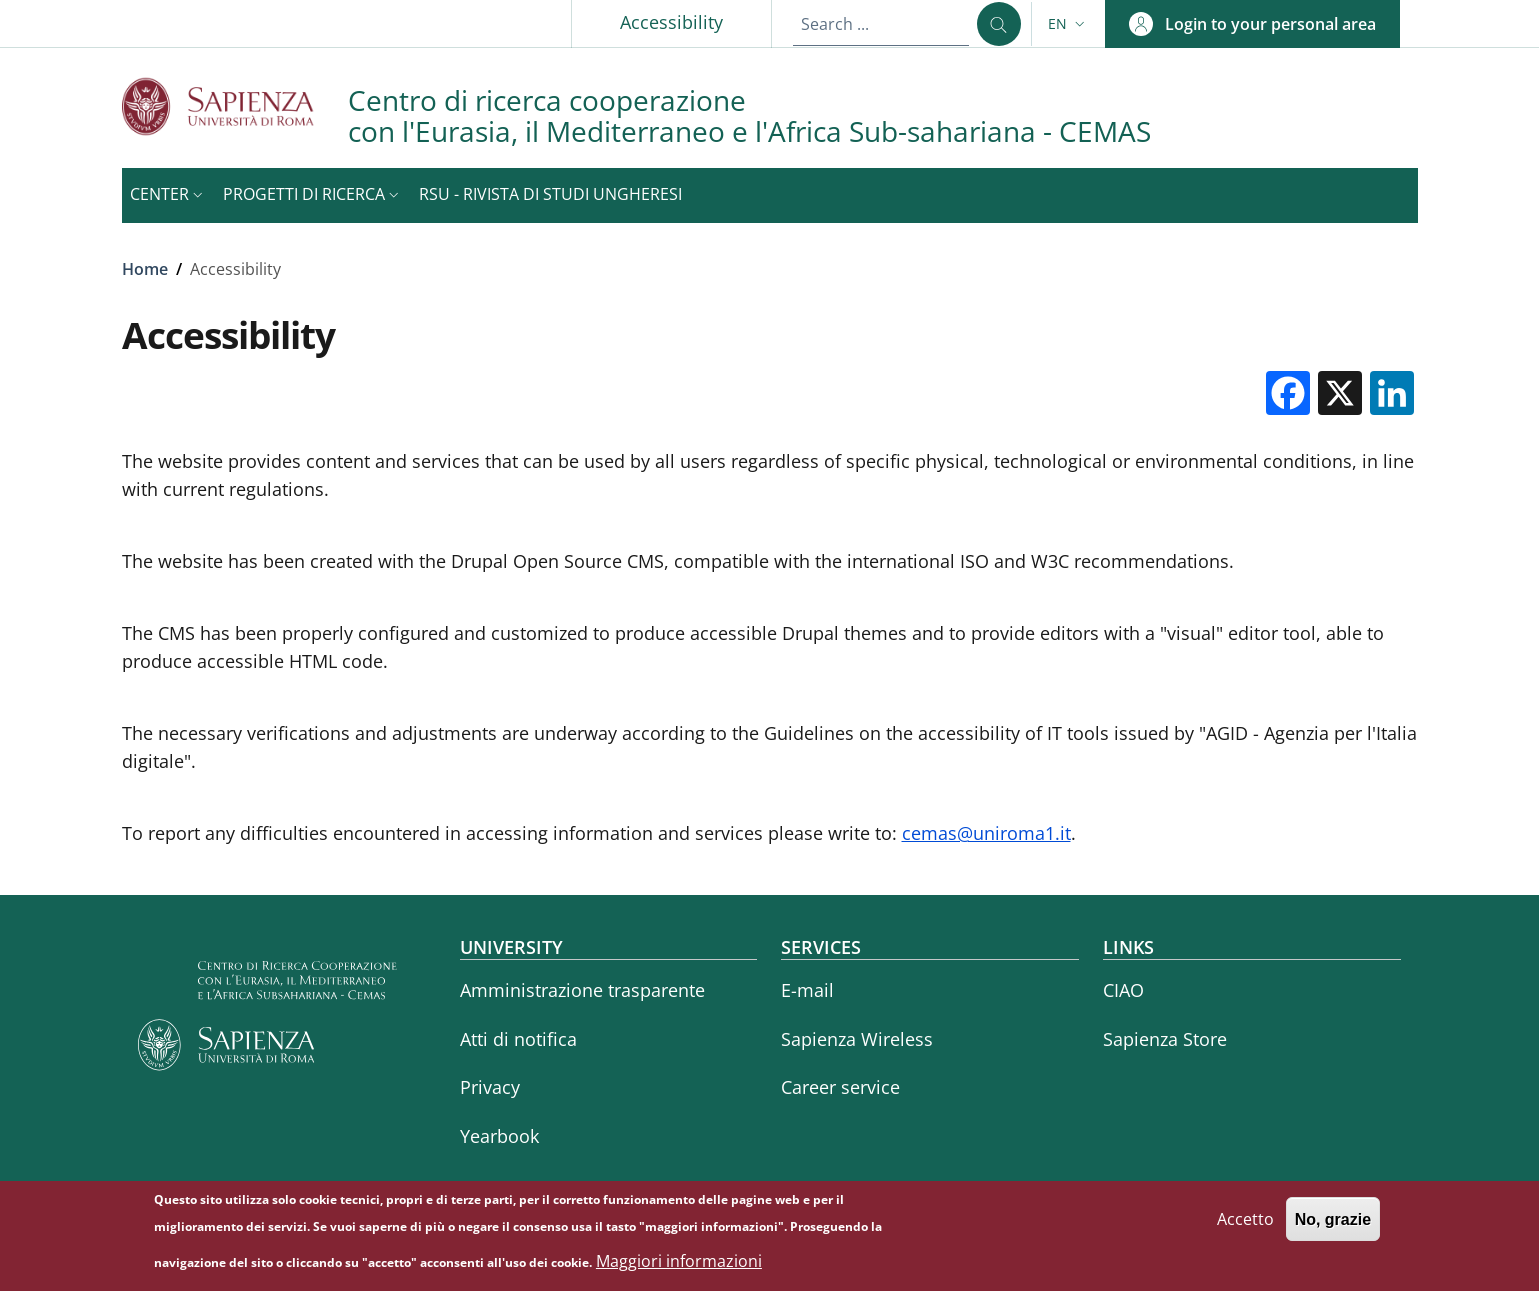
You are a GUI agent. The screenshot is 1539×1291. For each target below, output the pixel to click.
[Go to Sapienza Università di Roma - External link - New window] (235, 106)
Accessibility (671, 22)
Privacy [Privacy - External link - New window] (490, 1087)
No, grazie (1333, 1226)
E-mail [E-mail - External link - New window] (807, 990)
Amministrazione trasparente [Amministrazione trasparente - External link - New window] (582, 990)
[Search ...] (999, 24)
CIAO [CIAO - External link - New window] (1123, 990)
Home (145, 269)
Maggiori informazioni (679, 1268)
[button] (1068, 24)
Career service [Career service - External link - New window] (840, 1087)
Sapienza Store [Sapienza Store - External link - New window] (1165, 1039)
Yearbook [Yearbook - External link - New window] (499, 1136)
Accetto (1245, 1226)
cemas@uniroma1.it (986, 833)
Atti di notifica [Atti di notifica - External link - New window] (518, 1039)
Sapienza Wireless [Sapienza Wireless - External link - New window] (857, 1039)
